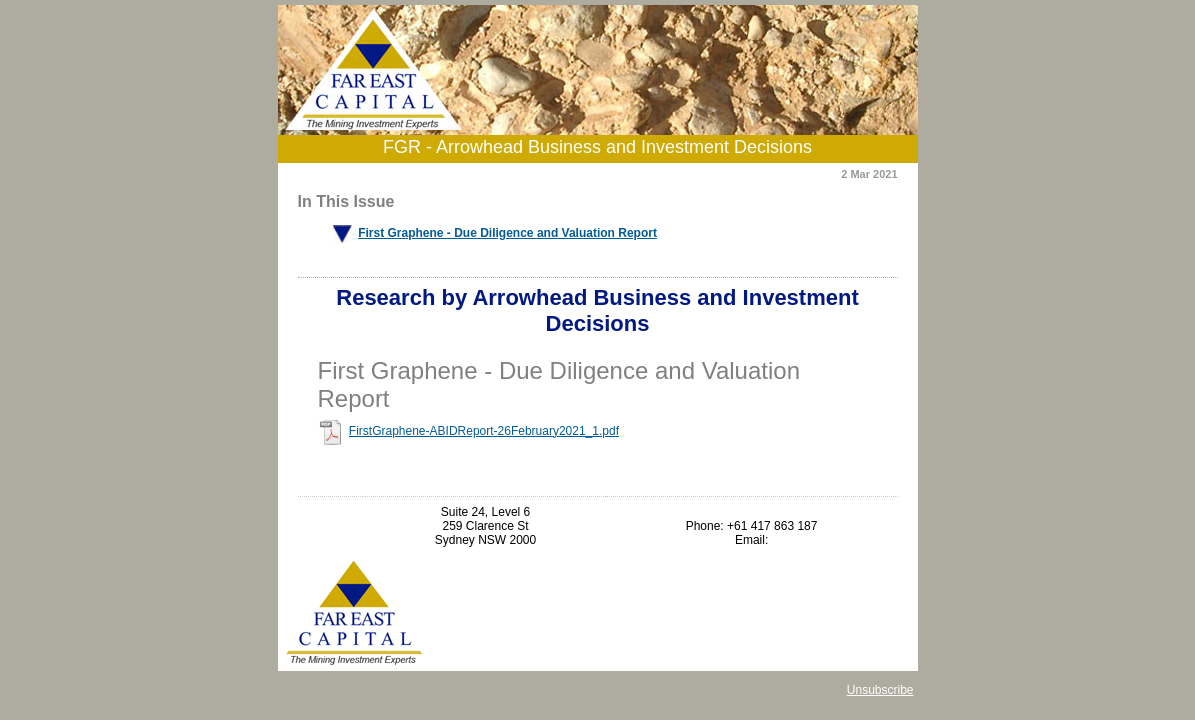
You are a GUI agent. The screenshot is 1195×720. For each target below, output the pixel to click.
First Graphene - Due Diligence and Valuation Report (507, 233)
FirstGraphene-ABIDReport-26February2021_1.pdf (484, 431)
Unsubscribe (880, 690)
